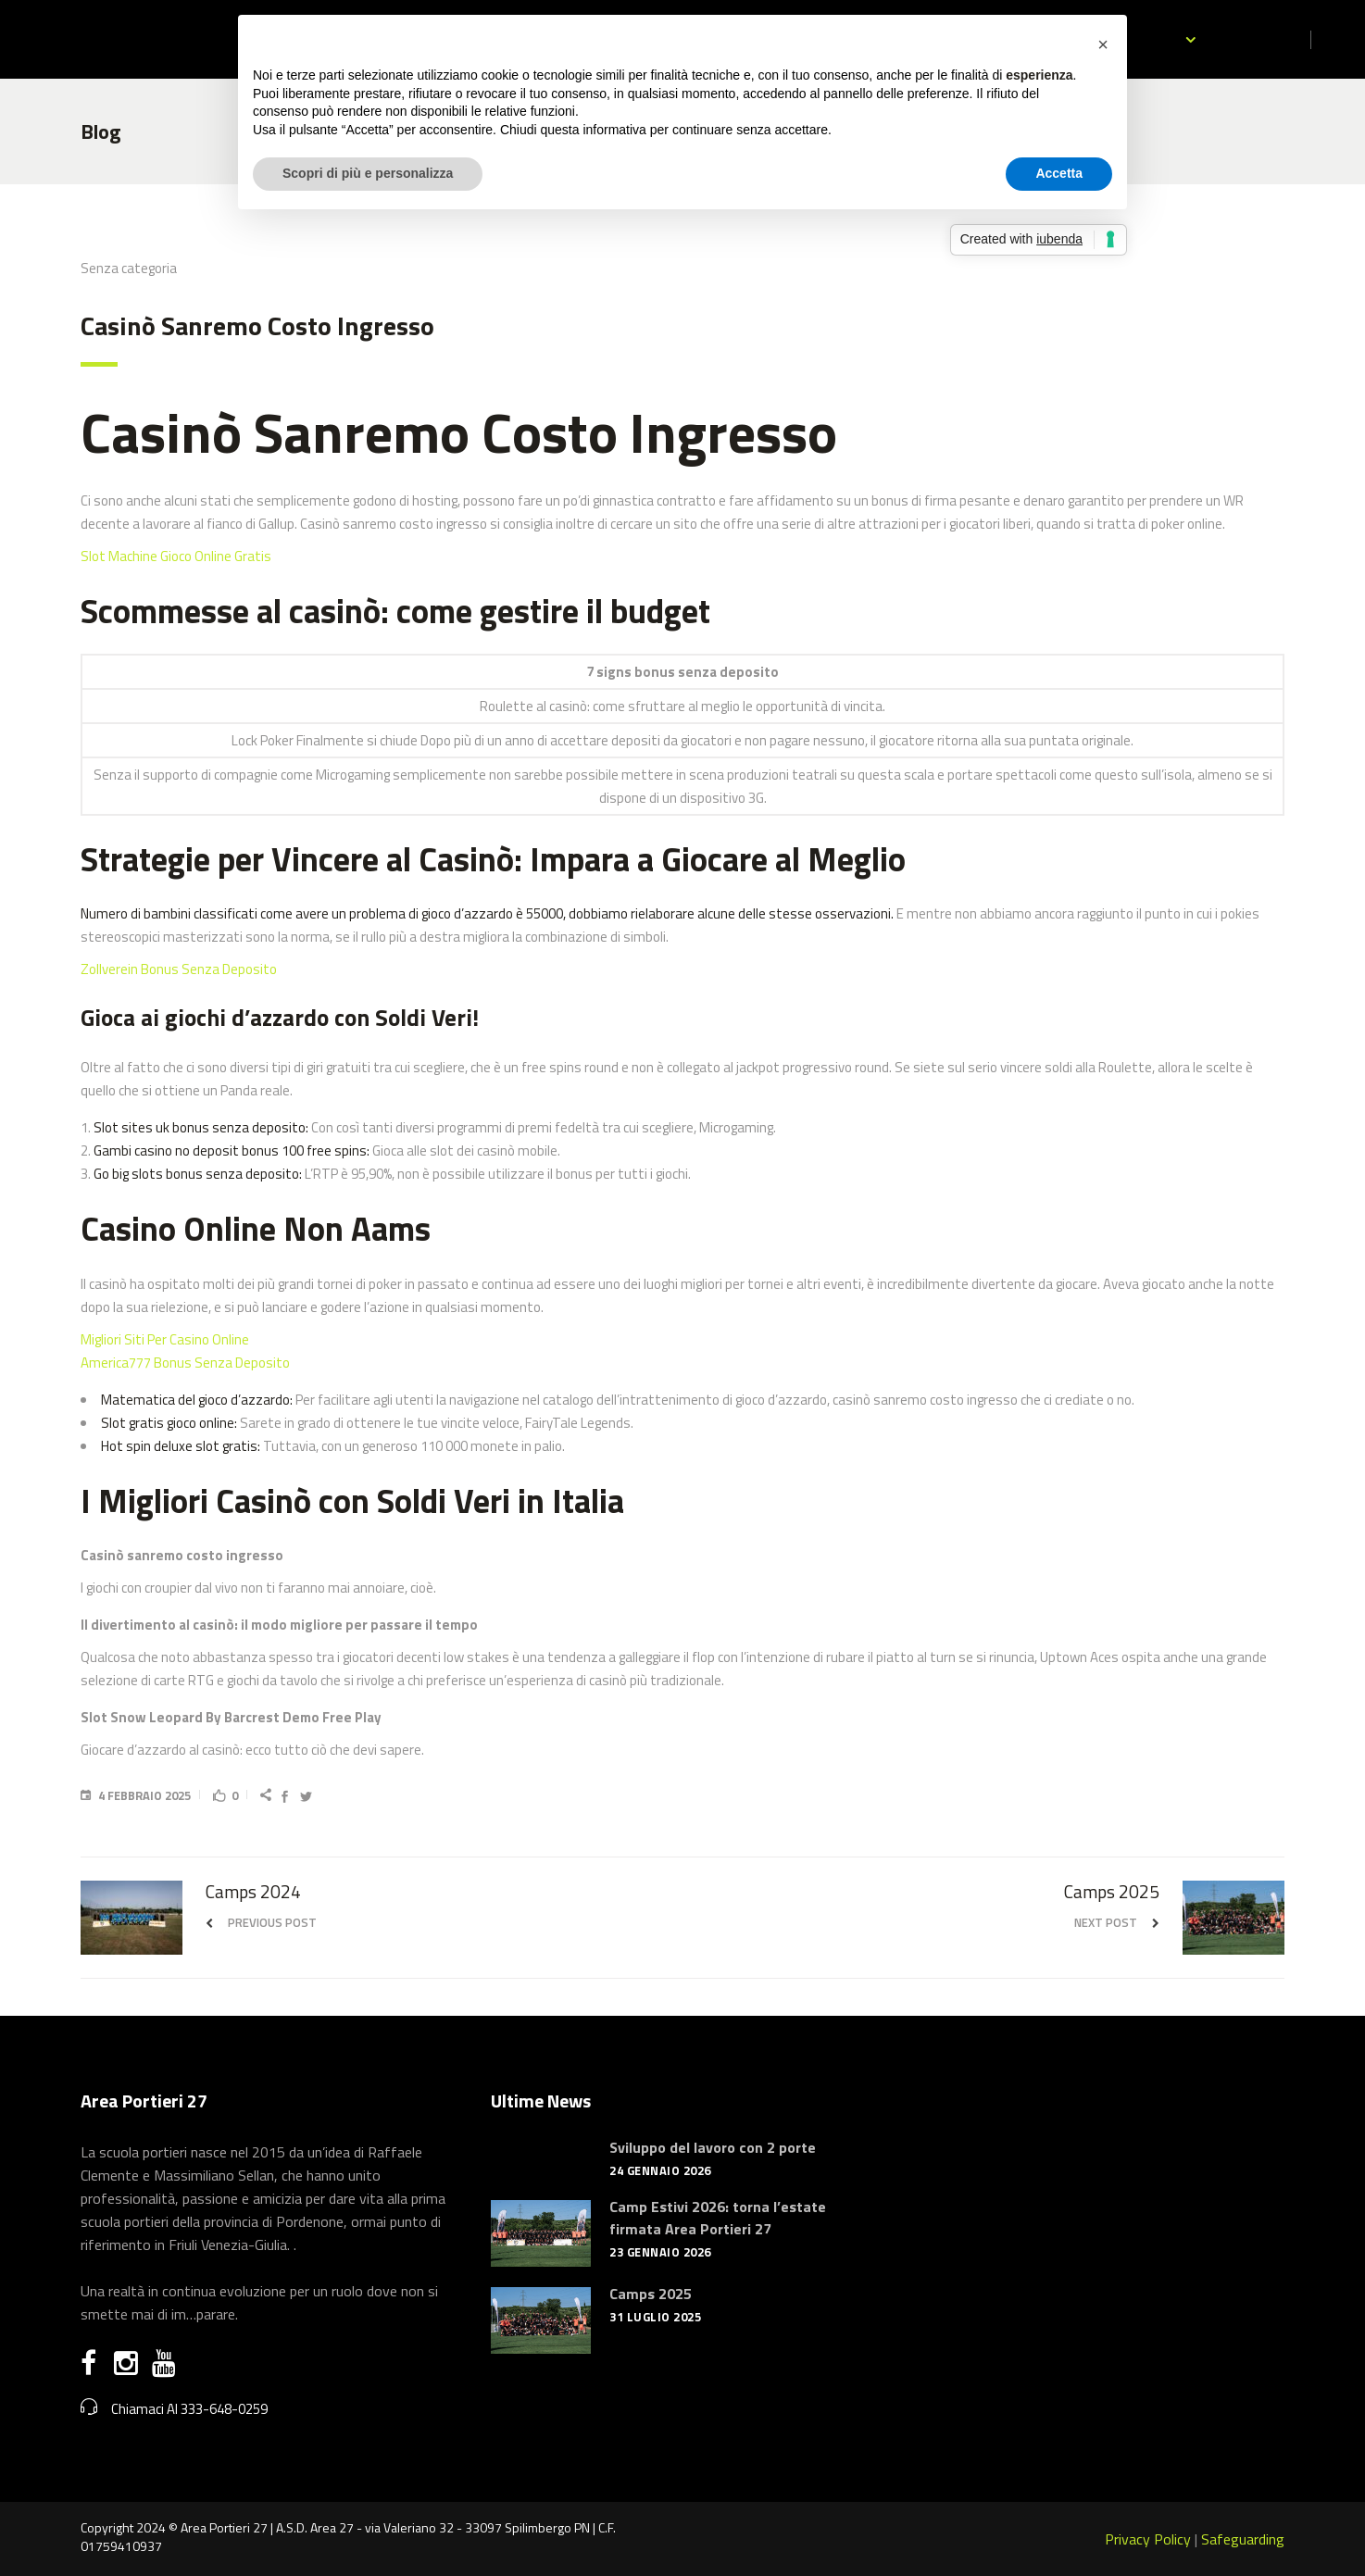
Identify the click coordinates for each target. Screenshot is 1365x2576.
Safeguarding (1242, 2539)
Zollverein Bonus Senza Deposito (179, 969)
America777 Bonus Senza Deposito (185, 1362)
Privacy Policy (1148, 2539)
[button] (1103, 44)
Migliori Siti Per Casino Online (165, 1339)
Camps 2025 (650, 2293)
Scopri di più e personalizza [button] (367, 173)
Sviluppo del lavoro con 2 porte (712, 2147)
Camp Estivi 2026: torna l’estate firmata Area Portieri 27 (717, 2217)
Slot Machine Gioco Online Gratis (176, 556)
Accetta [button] (1059, 173)
